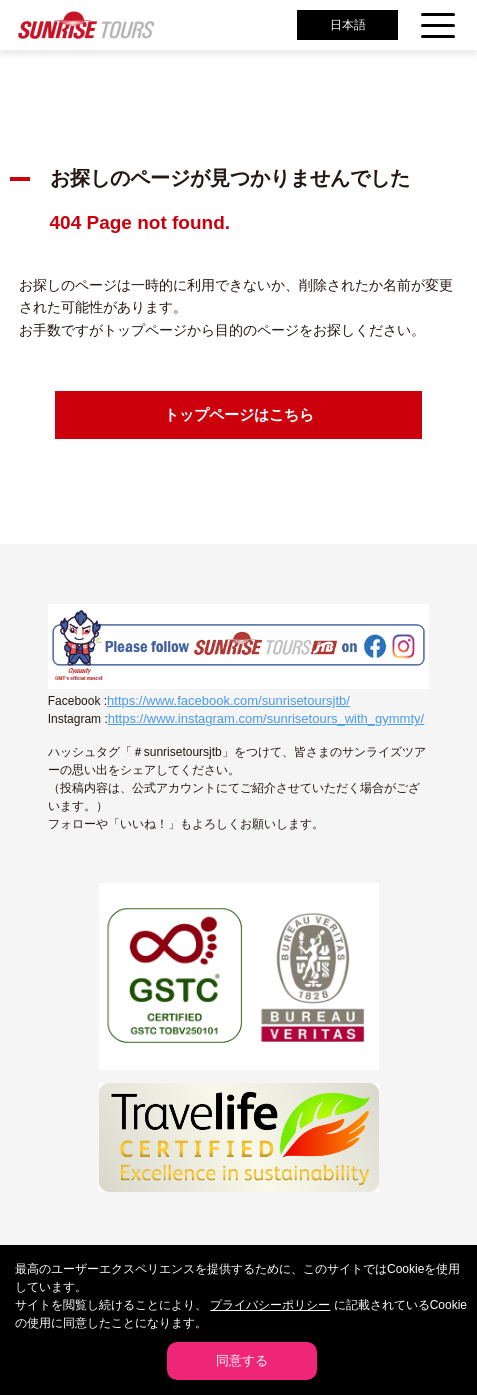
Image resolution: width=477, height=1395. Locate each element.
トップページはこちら (239, 414)
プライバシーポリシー (270, 1305)
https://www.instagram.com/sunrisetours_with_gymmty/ (266, 718)
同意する (242, 1360)
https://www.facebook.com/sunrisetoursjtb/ (228, 700)
